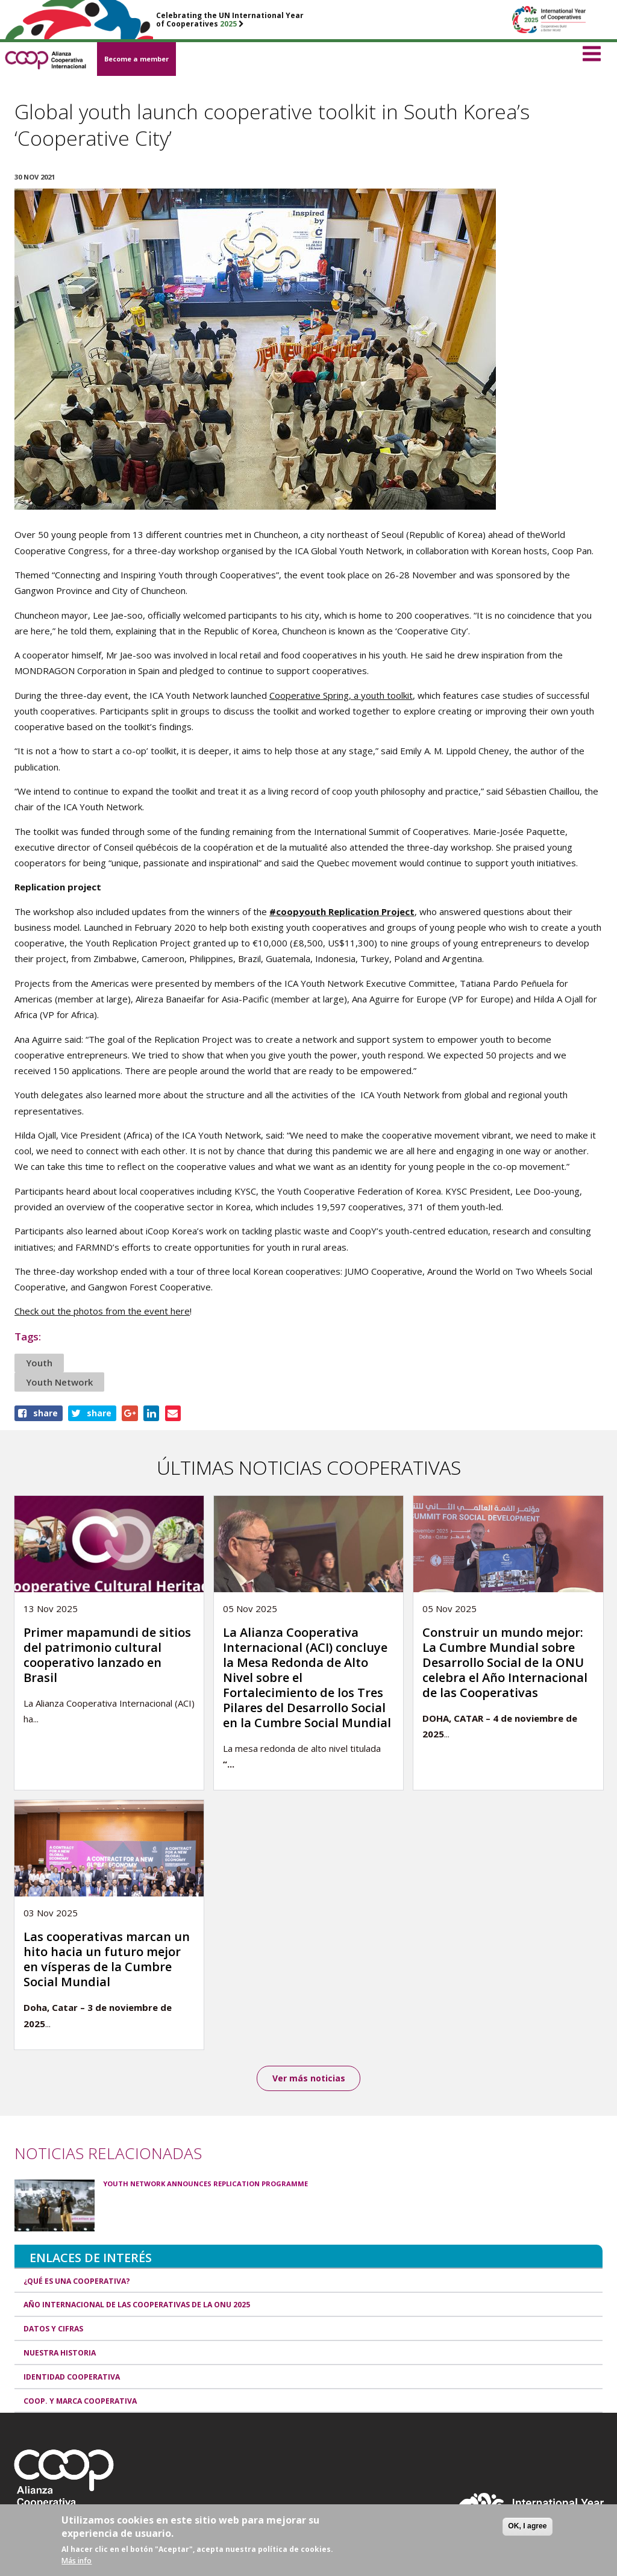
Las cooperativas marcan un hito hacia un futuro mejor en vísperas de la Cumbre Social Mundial (106, 1959)
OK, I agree (527, 2526)
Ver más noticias (308, 2078)
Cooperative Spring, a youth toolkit (341, 695)
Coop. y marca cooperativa (80, 2401)
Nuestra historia (59, 2353)
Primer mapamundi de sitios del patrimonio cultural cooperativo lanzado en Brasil (107, 1655)
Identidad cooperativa (71, 2377)
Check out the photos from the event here (102, 1311)
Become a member (136, 58)
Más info (76, 2561)
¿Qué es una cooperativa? (76, 2282)
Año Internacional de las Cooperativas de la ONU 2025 (136, 2306)
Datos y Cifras (53, 2329)
